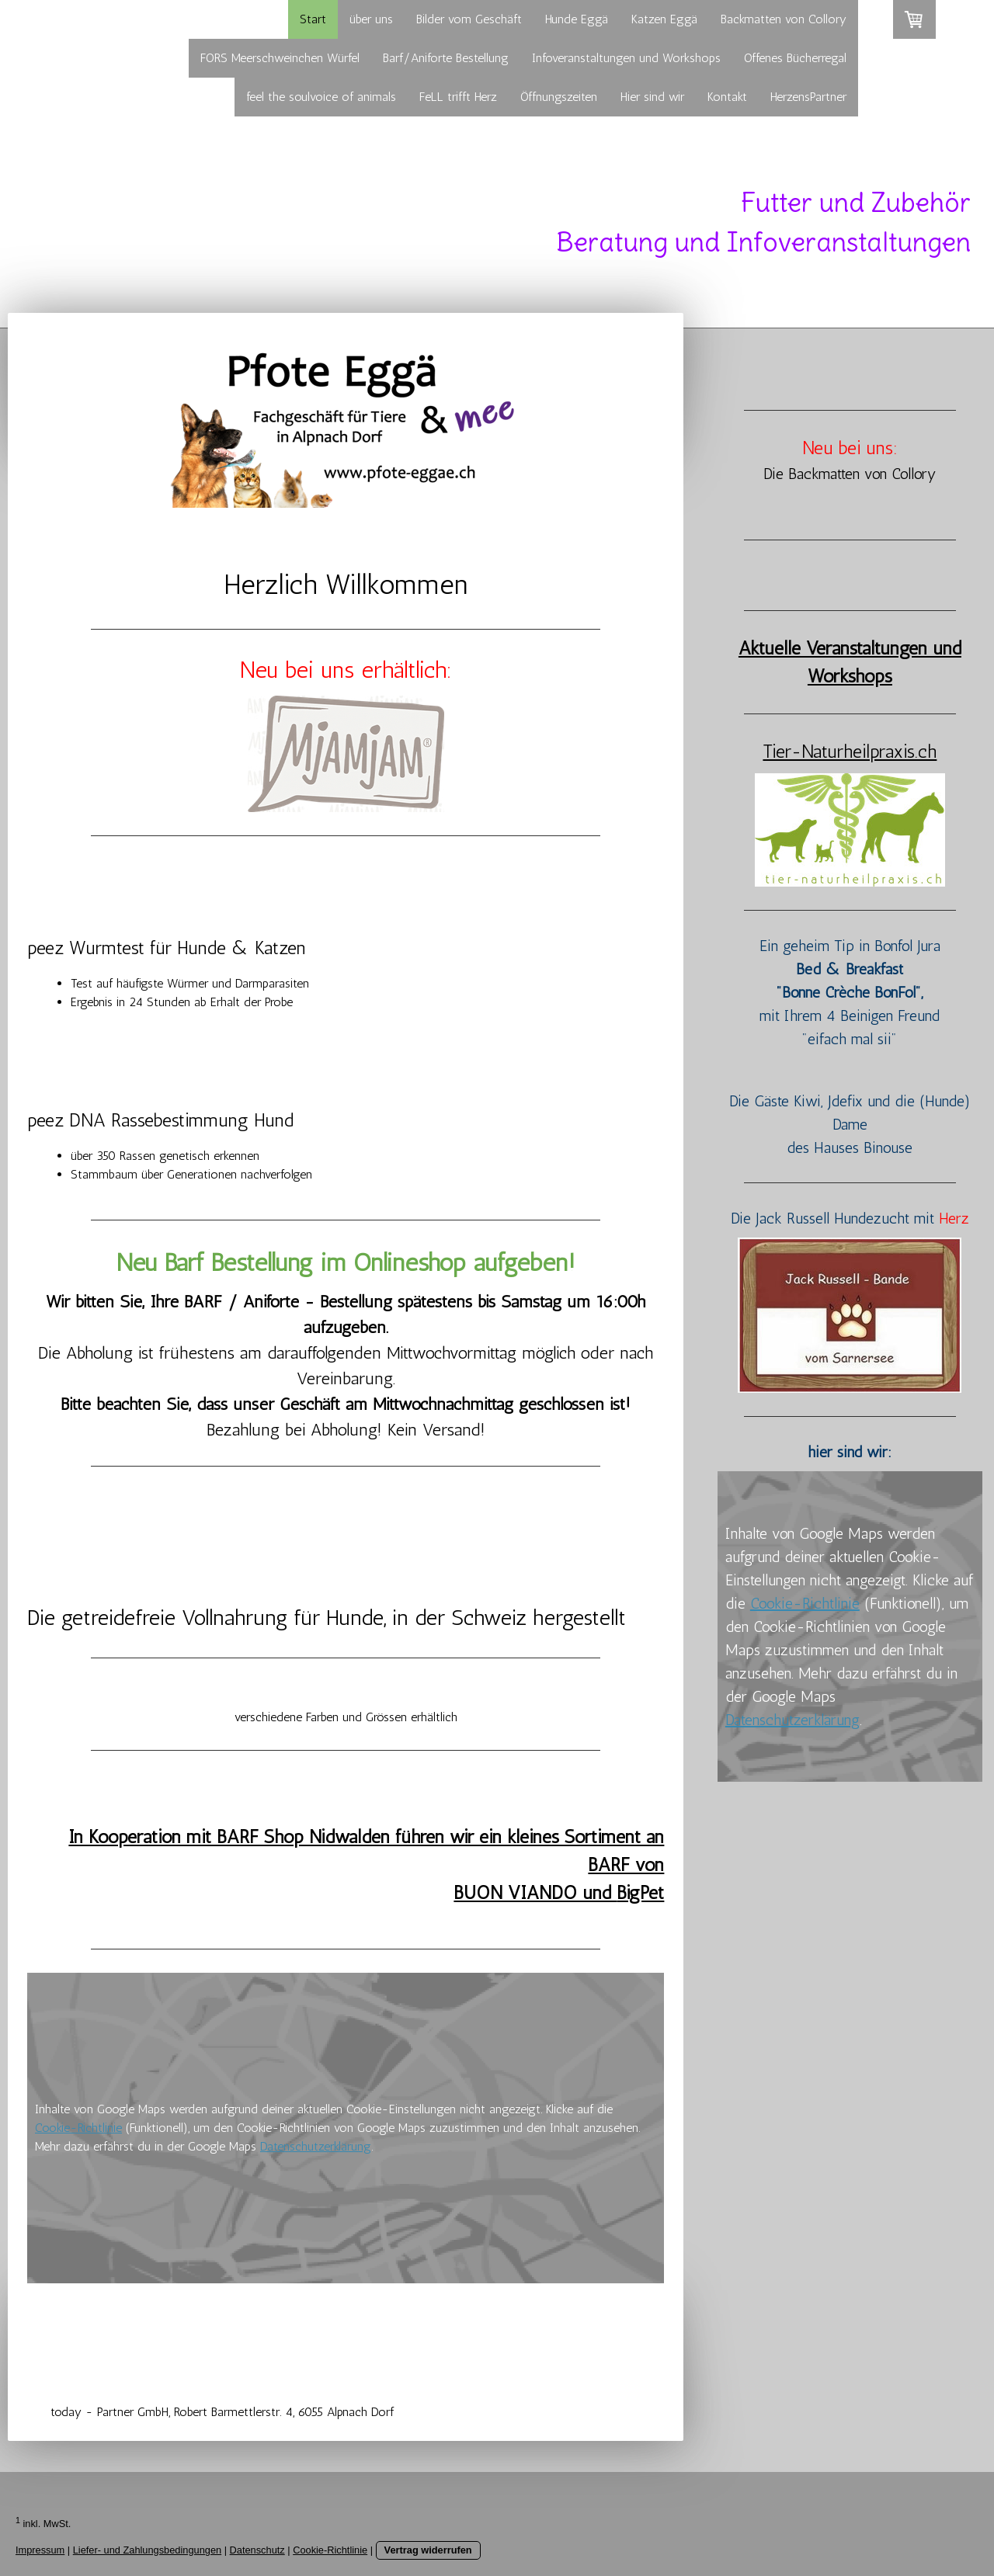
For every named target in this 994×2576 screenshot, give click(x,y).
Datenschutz (257, 2550)
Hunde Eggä (576, 19)
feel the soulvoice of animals (321, 96)
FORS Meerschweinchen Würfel (280, 57)
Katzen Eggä (664, 19)
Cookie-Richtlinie (78, 2127)
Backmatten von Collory (783, 19)
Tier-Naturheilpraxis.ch (850, 751)
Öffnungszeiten (558, 96)
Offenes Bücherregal (795, 57)
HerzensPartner (808, 96)
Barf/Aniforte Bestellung (446, 57)
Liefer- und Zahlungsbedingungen (147, 2550)
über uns (371, 19)
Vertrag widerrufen (428, 2550)
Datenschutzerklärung (315, 2146)
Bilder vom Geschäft (469, 19)
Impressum (40, 2550)
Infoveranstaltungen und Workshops (626, 57)
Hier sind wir (652, 96)
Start (313, 19)
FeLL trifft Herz (458, 96)
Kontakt (727, 96)
